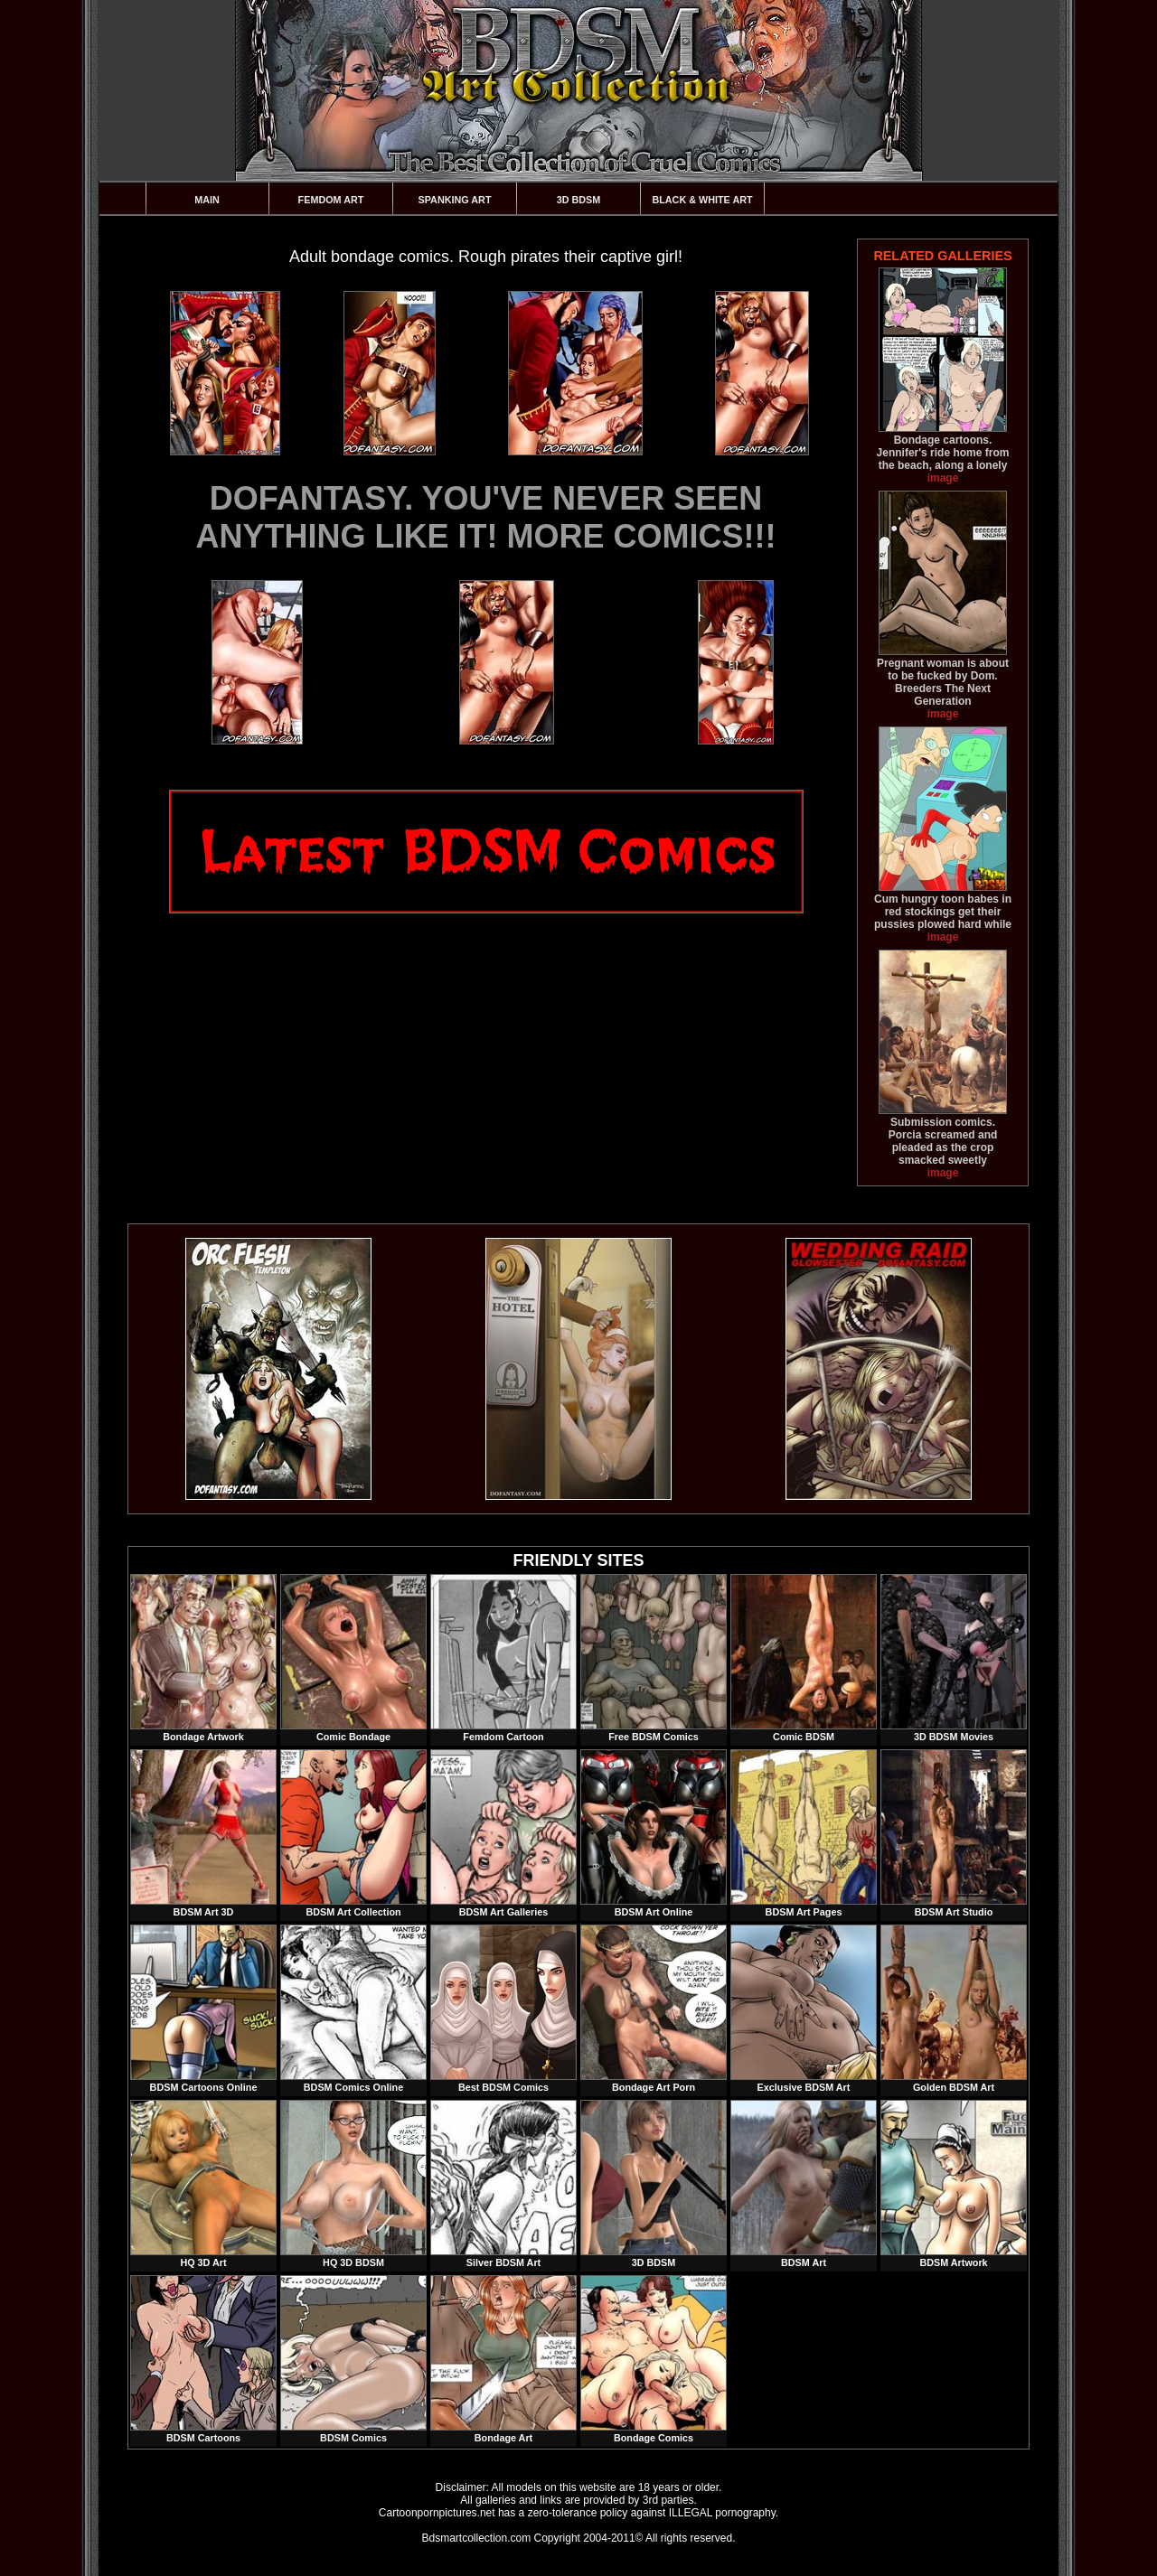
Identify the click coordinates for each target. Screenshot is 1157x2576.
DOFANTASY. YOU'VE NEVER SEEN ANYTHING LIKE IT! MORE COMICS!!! (486, 517)
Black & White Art (702, 199)
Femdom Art (331, 199)
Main (207, 199)
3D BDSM (579, 199)
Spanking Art (455, 199)
